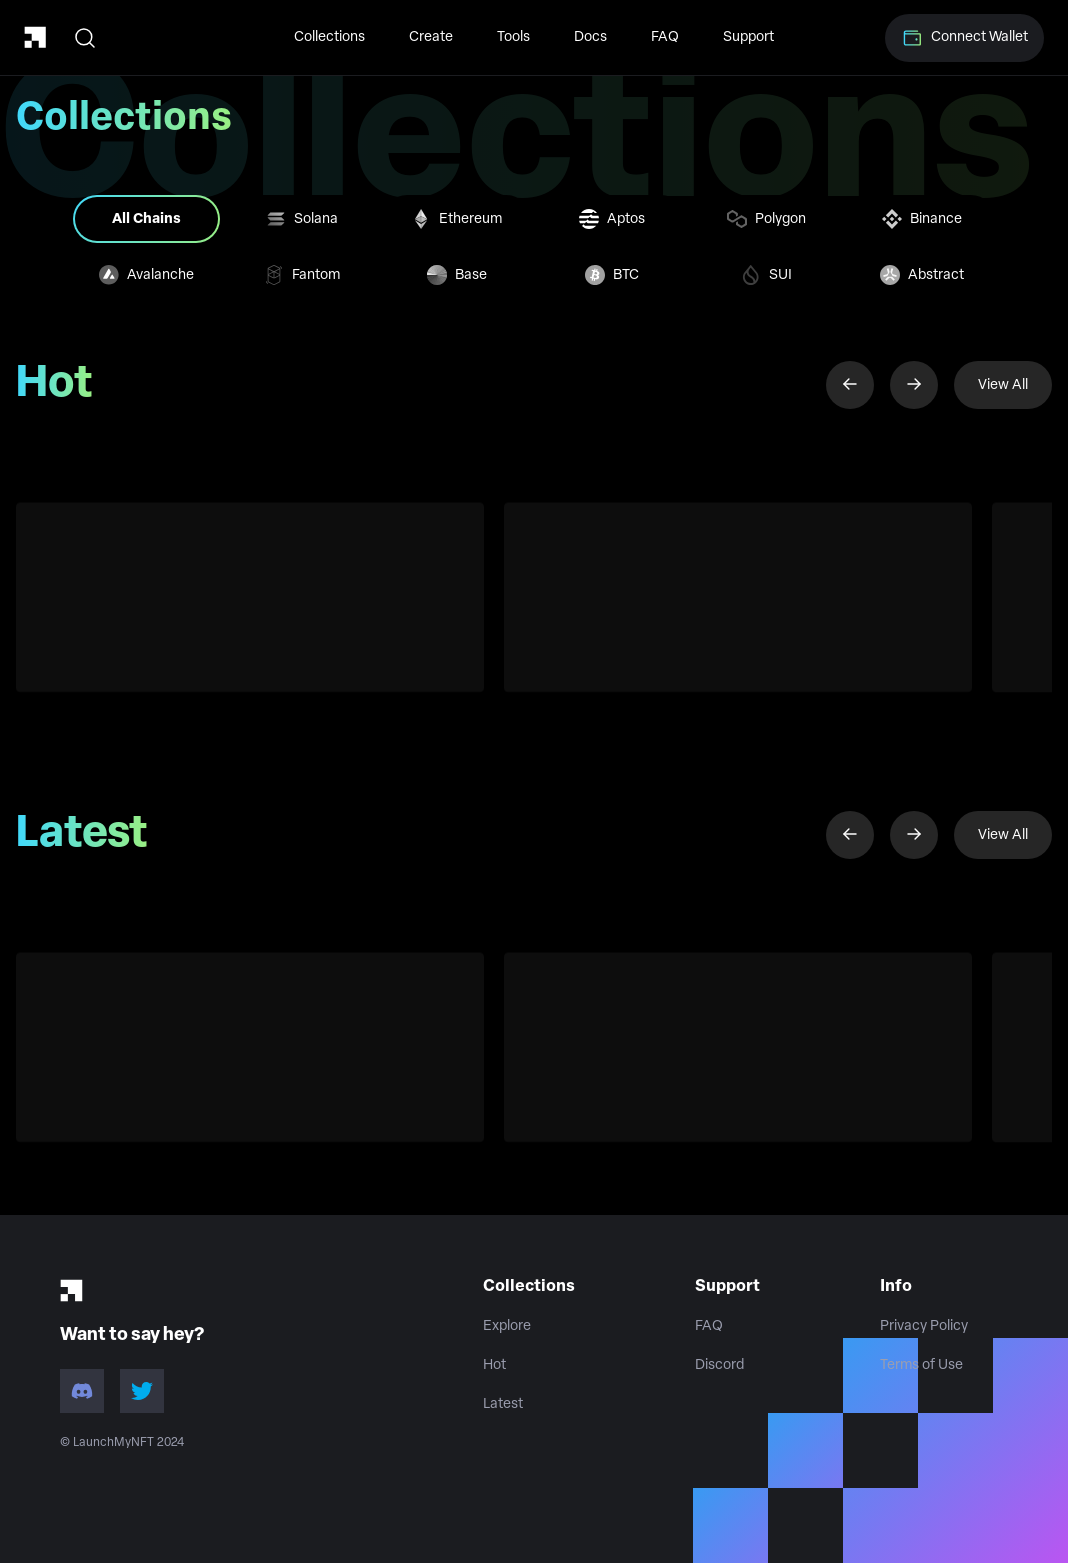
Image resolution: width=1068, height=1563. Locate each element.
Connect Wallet (964, 38)
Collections (329, 37)
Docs (590, 37)
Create (431, 37)
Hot (494, 1365)
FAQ (665, 37)
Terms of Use (921, 1365)
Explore (507, 1326)
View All (1003, 385)
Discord (719, 1365)
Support (748, 37)
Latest (503, 1404)
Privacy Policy (924, 1326)
